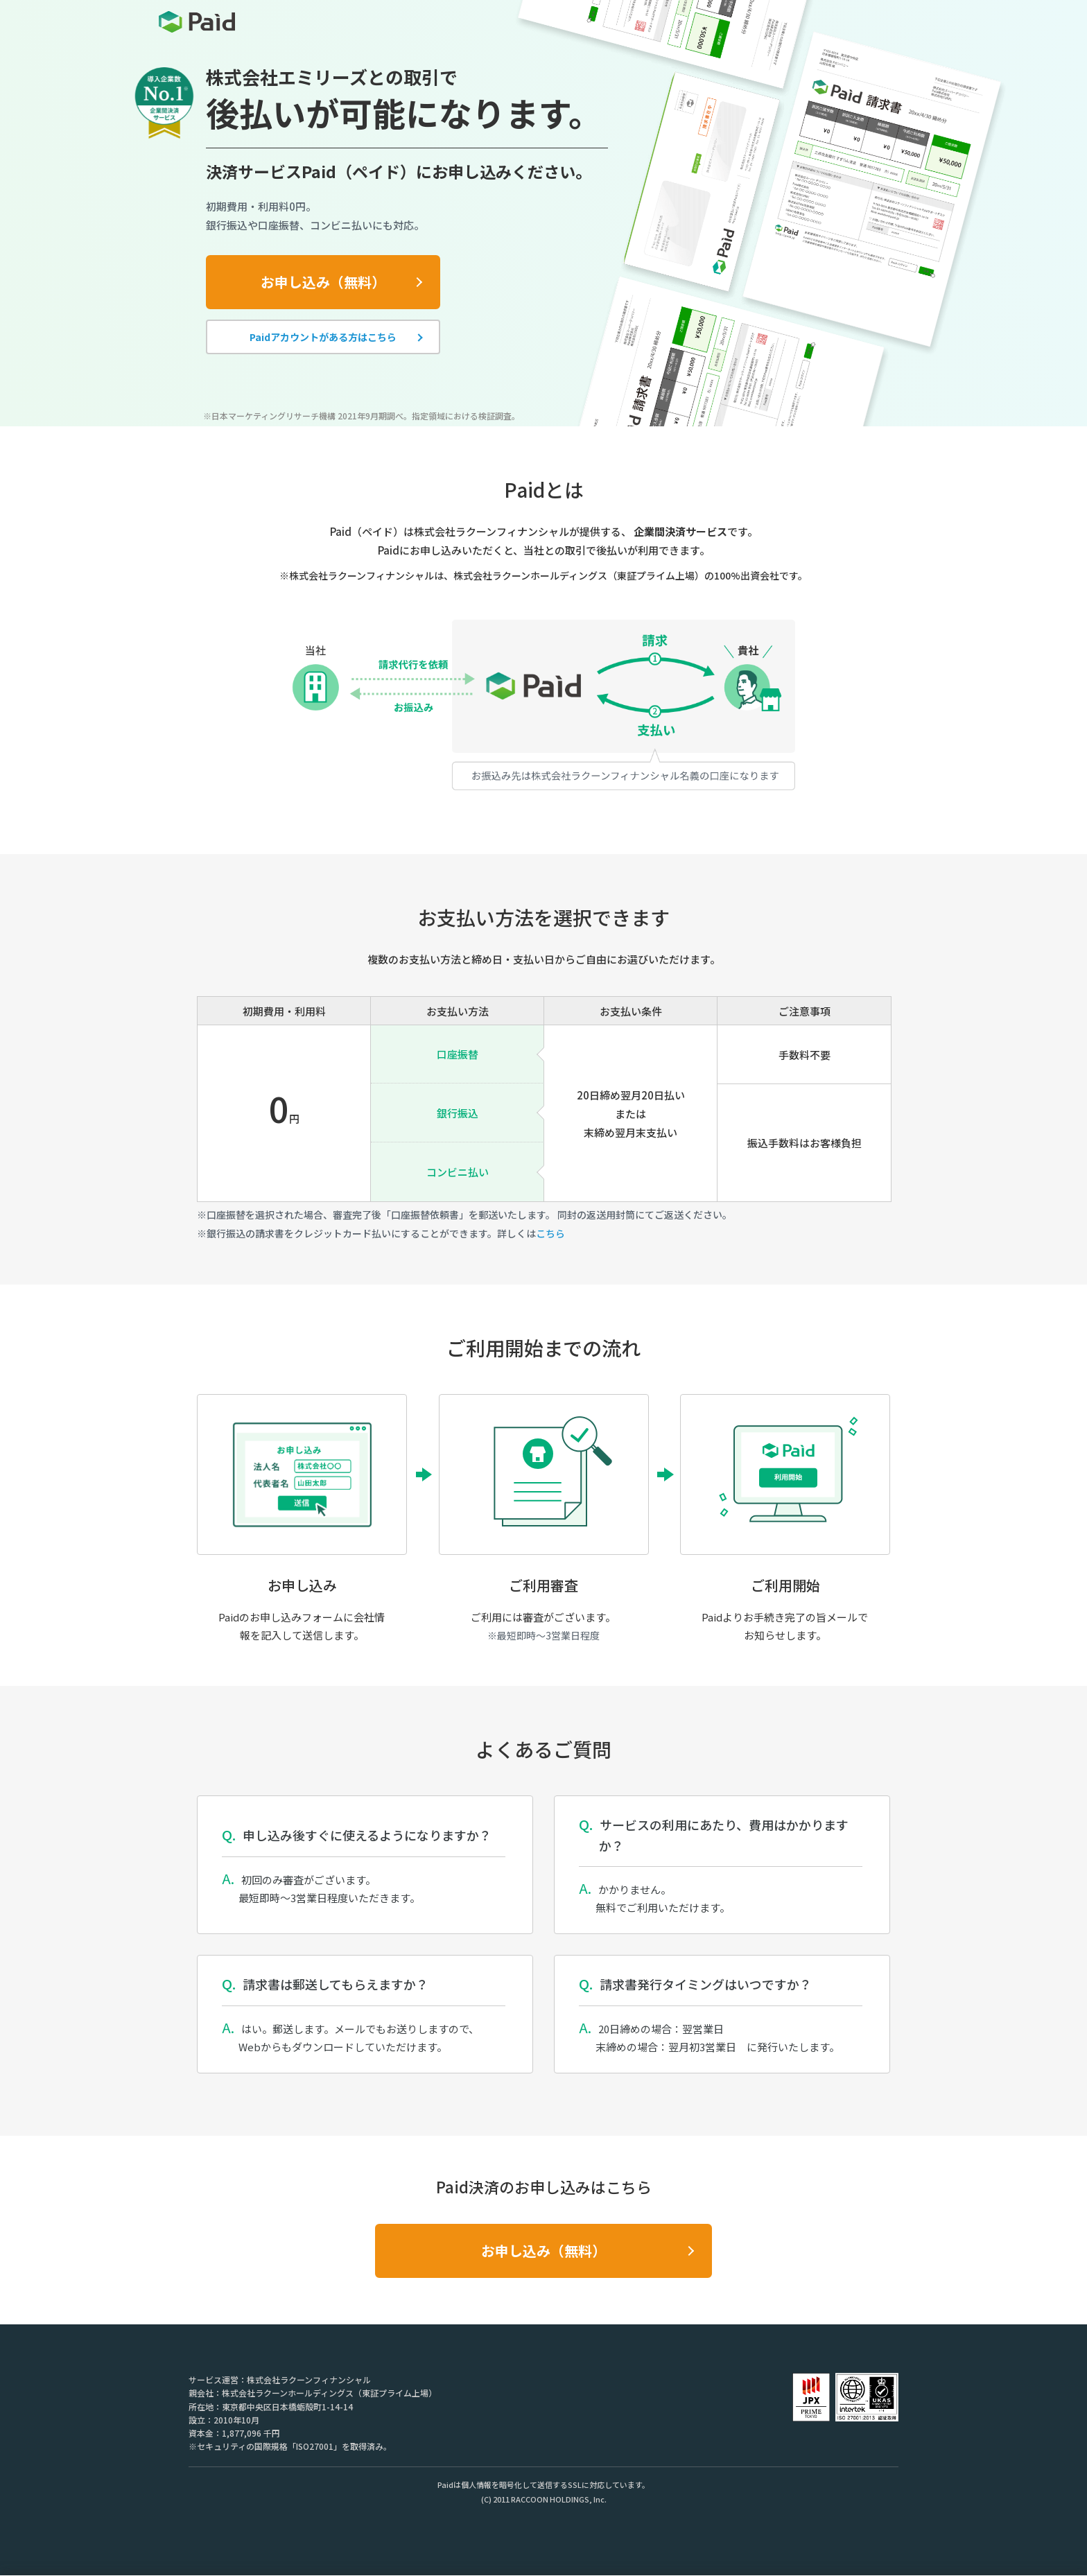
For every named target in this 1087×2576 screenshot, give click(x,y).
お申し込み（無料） (323, 282)
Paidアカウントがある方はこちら (323, 337)
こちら (550, 1233)
